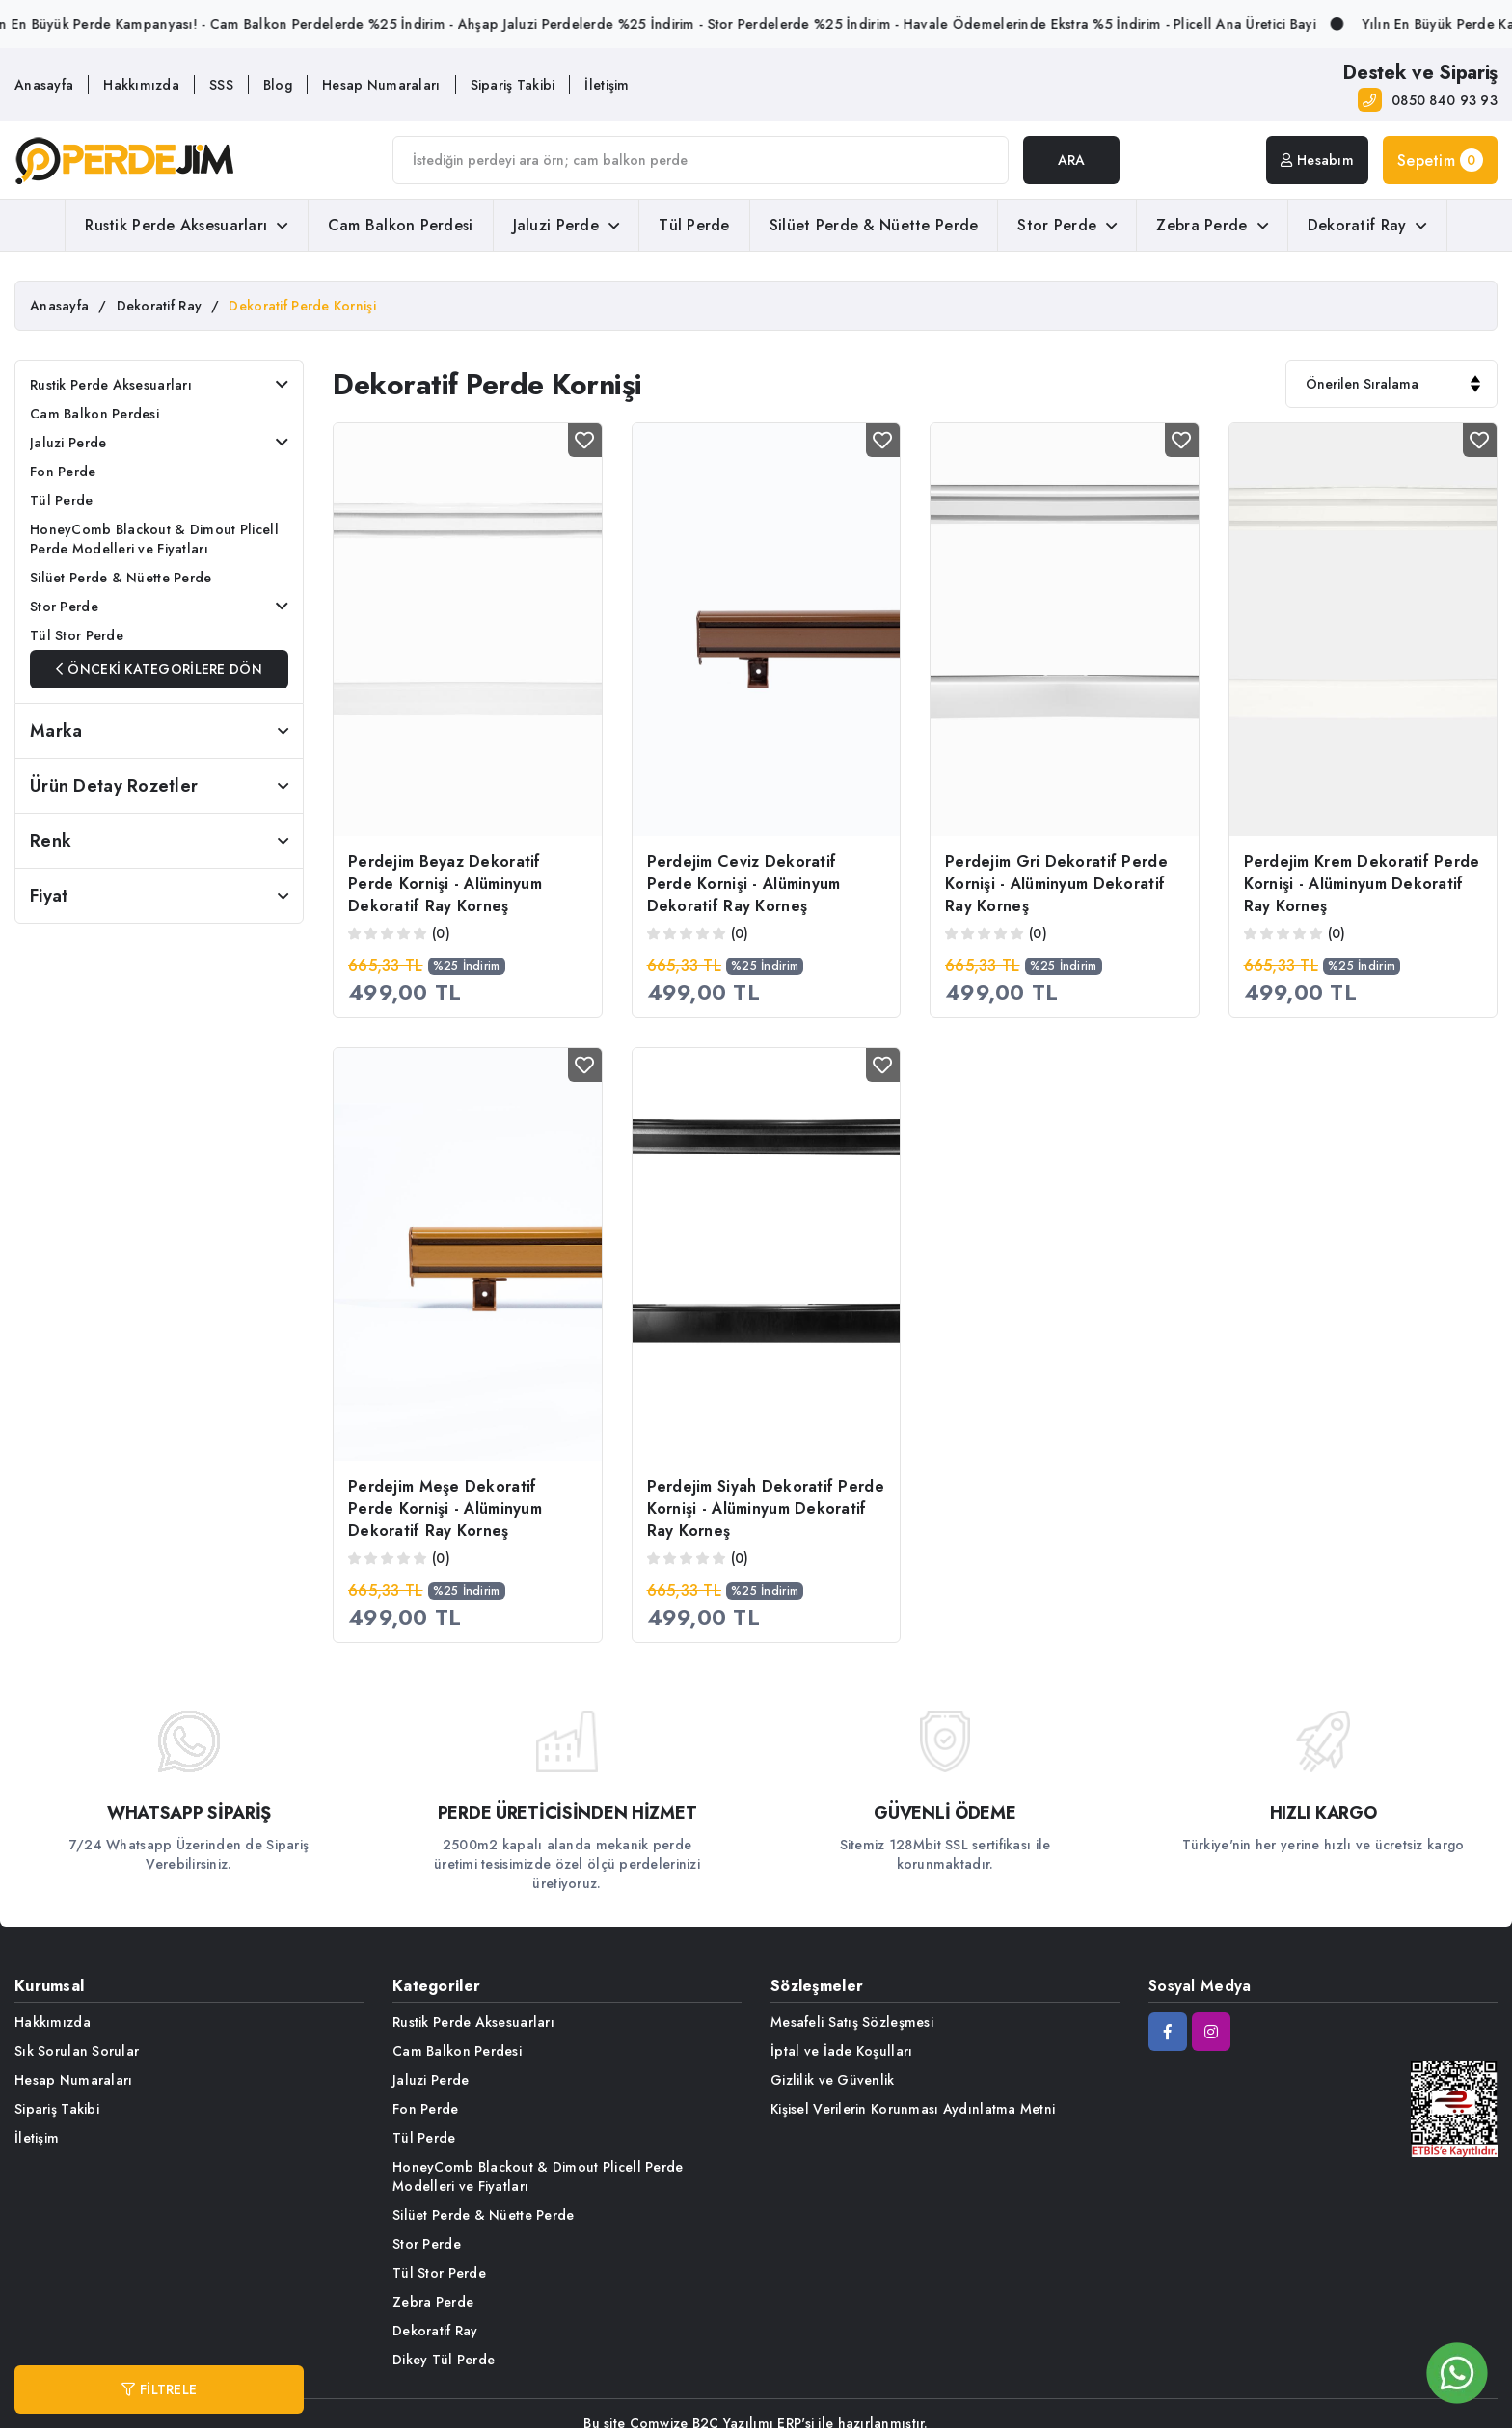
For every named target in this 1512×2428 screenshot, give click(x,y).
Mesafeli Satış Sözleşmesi (851, 2022)
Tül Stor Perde (76, 635)
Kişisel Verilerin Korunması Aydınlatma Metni (912, 2108)
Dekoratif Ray (1367, 225)
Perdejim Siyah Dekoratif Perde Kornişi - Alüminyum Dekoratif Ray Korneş (765, 1508)
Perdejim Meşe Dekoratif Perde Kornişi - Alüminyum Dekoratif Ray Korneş (445, 1508)
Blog (277, 84)
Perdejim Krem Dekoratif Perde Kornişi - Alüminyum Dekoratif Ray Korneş (1362, 883)
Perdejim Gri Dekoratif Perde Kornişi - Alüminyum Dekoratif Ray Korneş (1056, 883)
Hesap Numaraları (381, 84)
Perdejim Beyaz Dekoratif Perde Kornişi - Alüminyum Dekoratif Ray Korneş (445, 883)
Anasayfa (43, 84)
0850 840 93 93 (1444, 100)
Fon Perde (63, 471)
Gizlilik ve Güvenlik (832, 2080)
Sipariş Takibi (513, 84)
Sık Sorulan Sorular (76, 2051)
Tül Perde (694, 225)
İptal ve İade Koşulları (841, 2051)
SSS (221, 84)
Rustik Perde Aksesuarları (186, 225)
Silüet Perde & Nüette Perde (874, 225)
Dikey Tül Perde (443, 2359)
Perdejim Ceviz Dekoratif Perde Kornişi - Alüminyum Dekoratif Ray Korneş (744, 883)
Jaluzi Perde (566, 225)
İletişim (606, 84)
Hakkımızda (141, 84)
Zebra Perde (1211, 225)
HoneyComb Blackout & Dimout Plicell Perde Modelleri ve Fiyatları (154, 539)
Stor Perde (1067, 225)
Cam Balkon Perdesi (400, 225)
